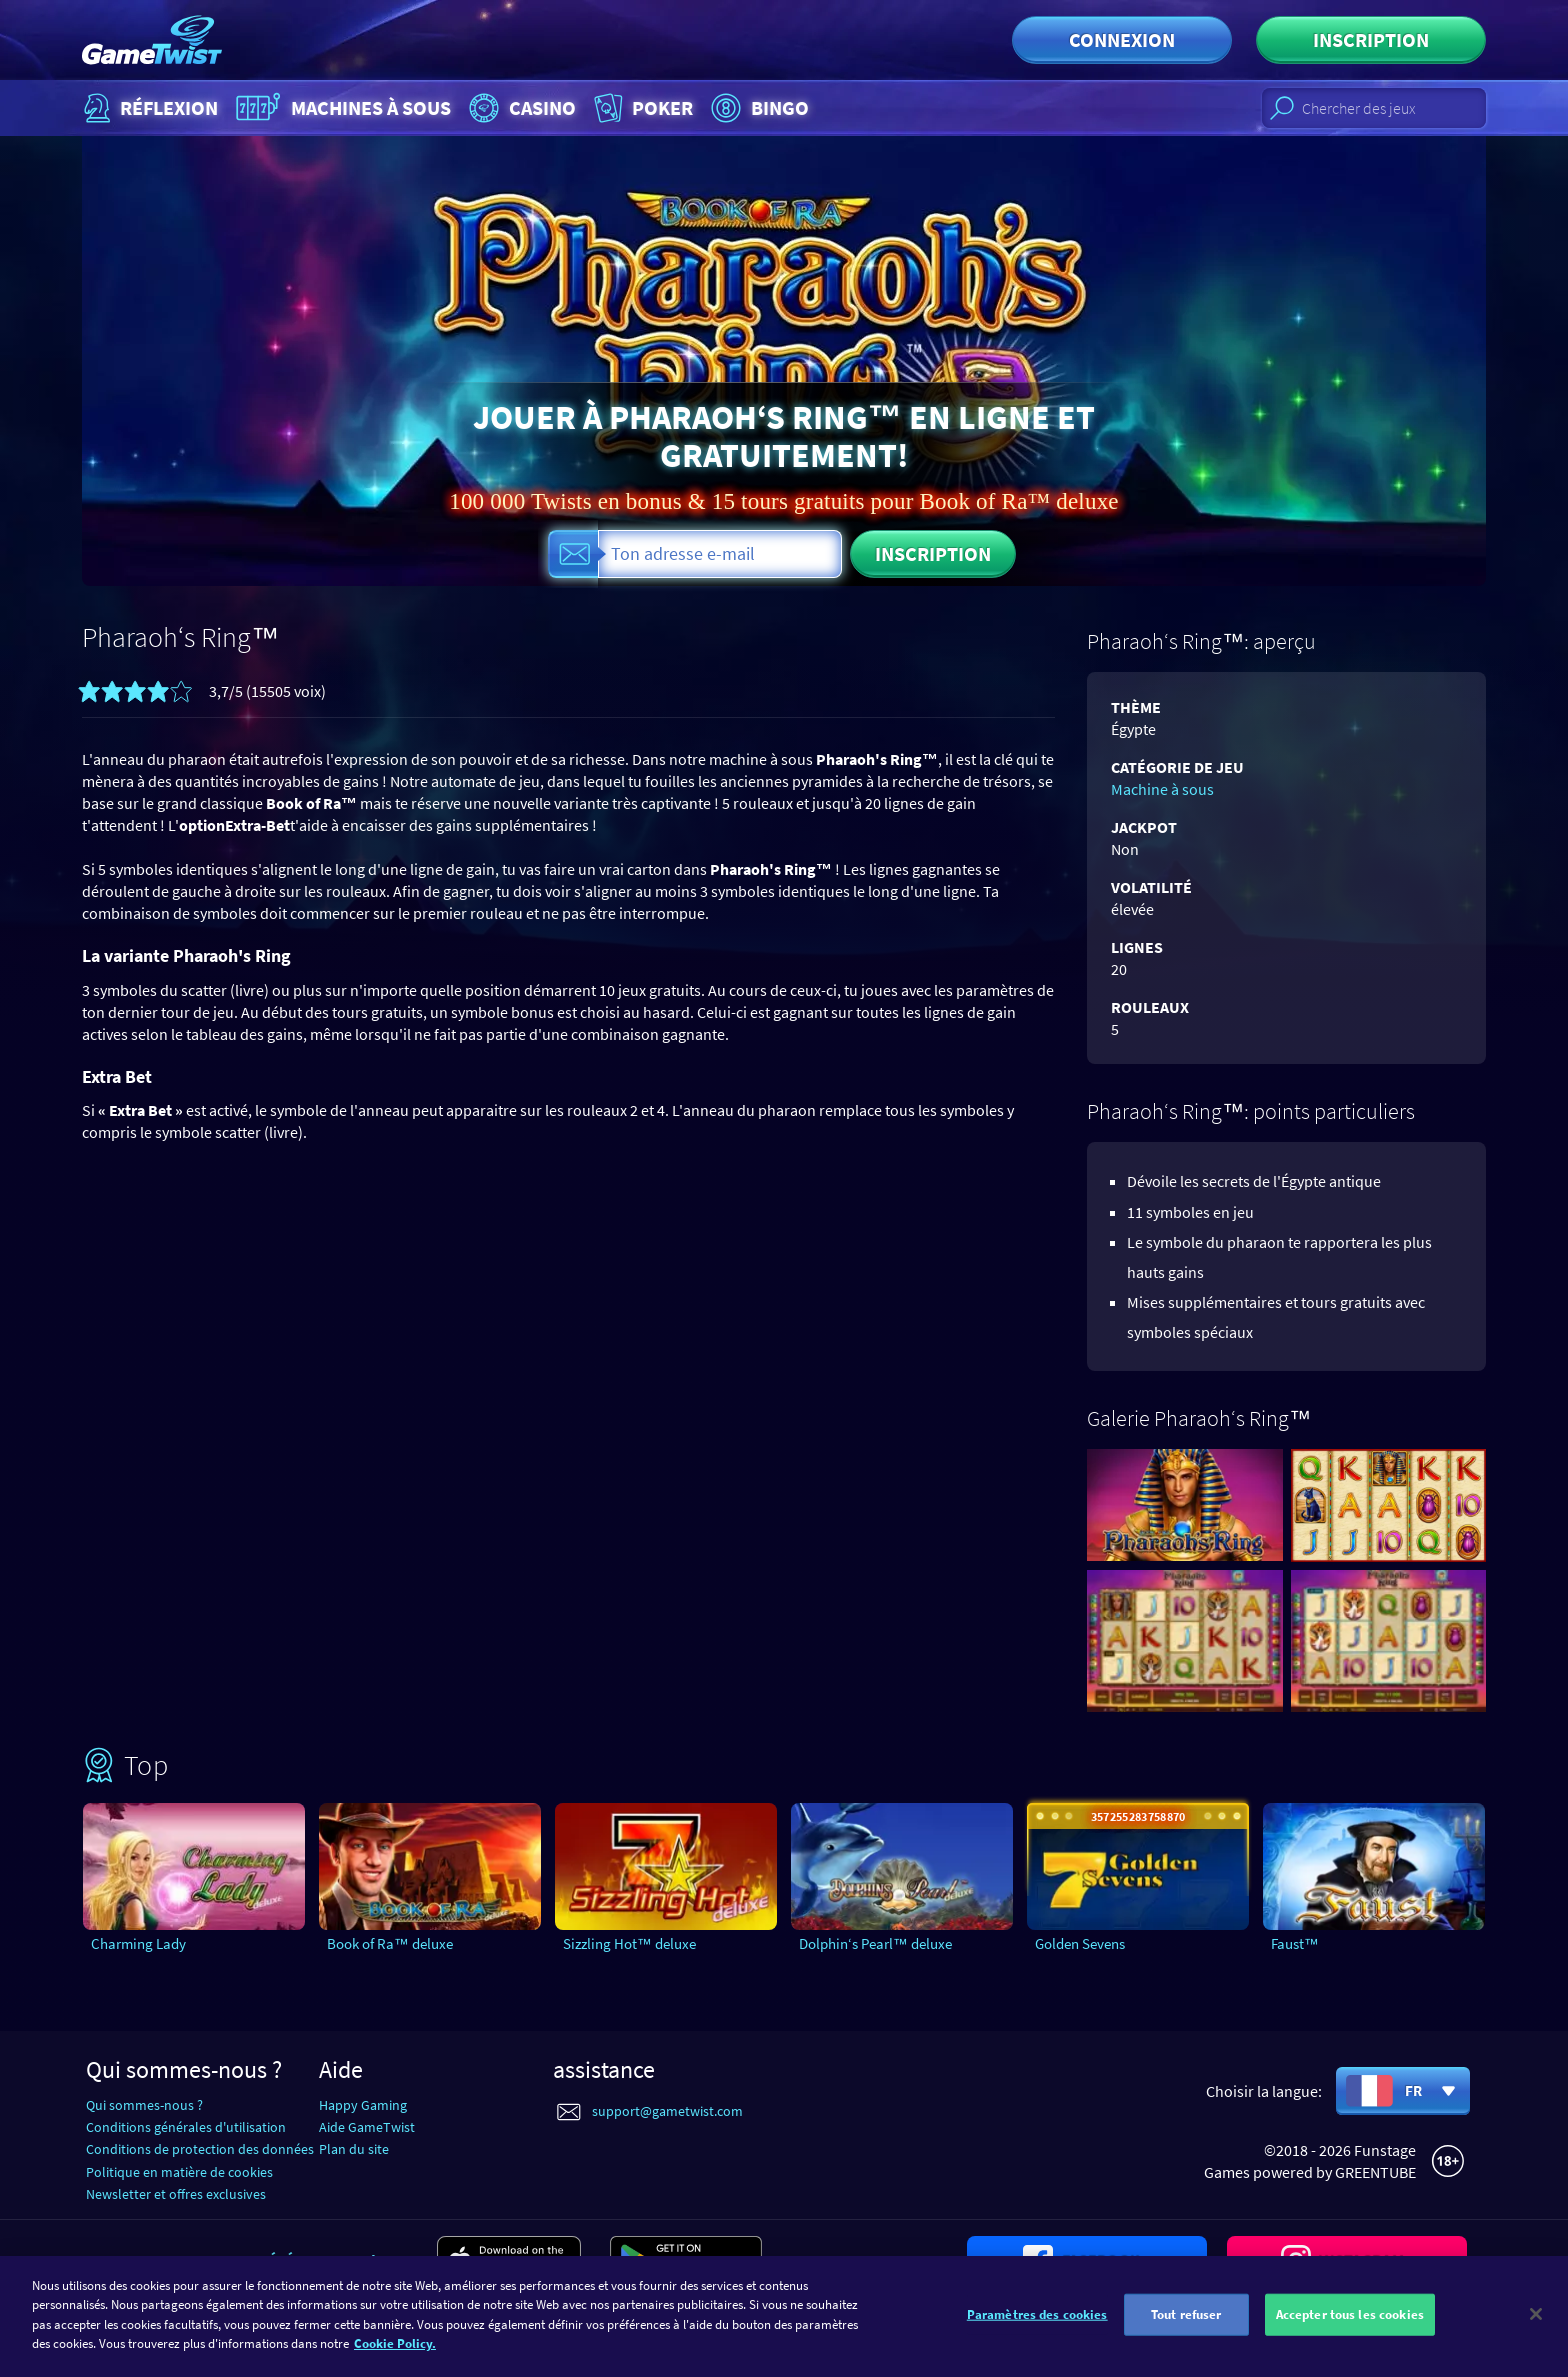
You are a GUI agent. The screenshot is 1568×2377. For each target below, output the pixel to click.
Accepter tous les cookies (1350, 2316)
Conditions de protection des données (200, 2149)
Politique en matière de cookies (179, 2172)
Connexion (1122, 39)
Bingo (757, 108)
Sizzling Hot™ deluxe (629, 1943)
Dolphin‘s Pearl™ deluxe (875, 1943)
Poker (641, 108)
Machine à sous (1162, 789)
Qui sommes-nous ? (144, 2105)
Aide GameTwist (367, 2127)
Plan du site (354, 2149)
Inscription (1371, 39)
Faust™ (1295, 1943)
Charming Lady (138, 1943)
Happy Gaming (363, 2105)
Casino (520, 108)
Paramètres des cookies (1037, 2316)
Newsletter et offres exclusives (176, 2194)
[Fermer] (1536, 2317)
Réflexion (148, 108)
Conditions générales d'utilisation (186, 2127)
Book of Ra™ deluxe (390, 1943)
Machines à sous (341, 108)
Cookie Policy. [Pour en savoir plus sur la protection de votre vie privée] (395, 2346)
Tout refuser (1186, 2316)
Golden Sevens (1080, 1943)
